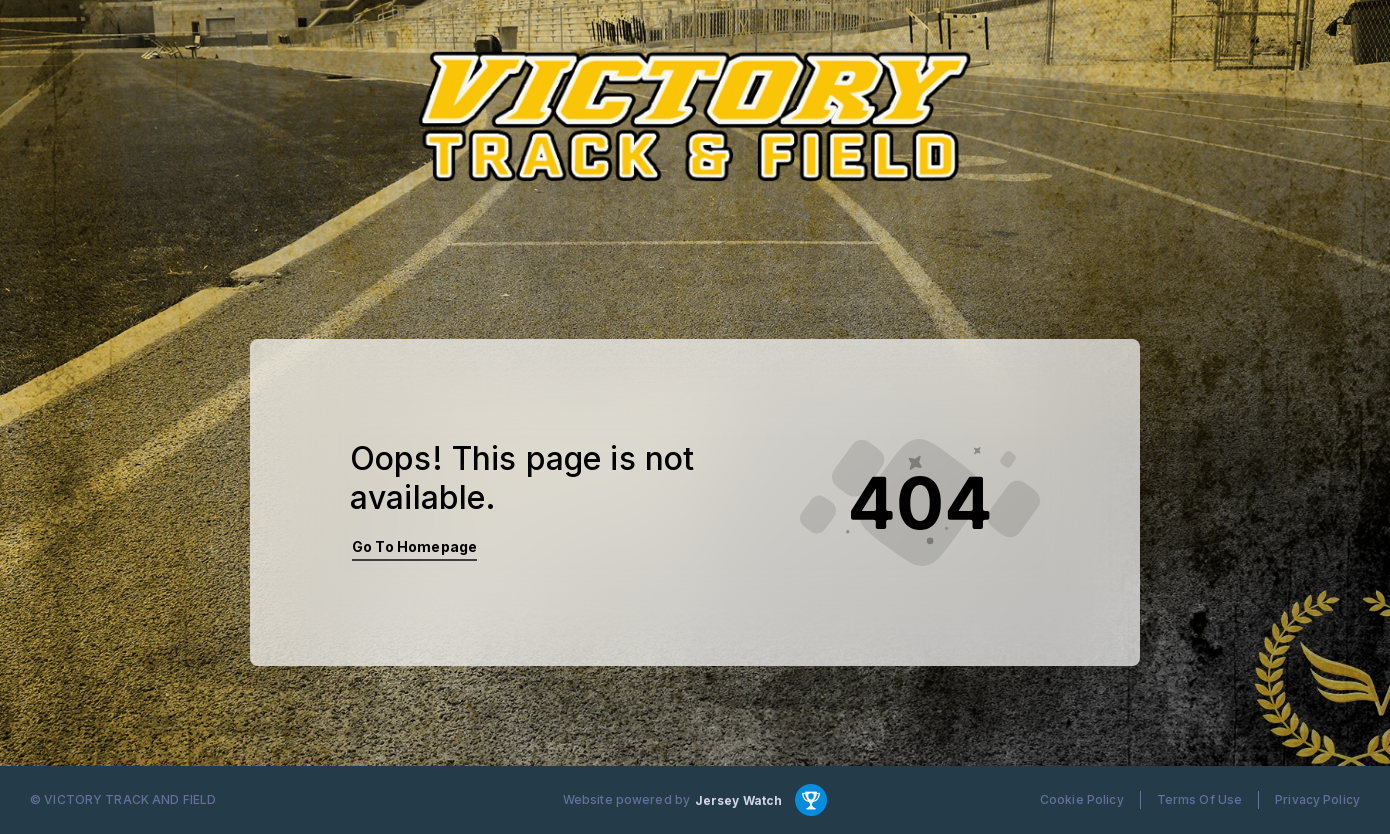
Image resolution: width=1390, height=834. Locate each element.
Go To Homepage (414, 546)
